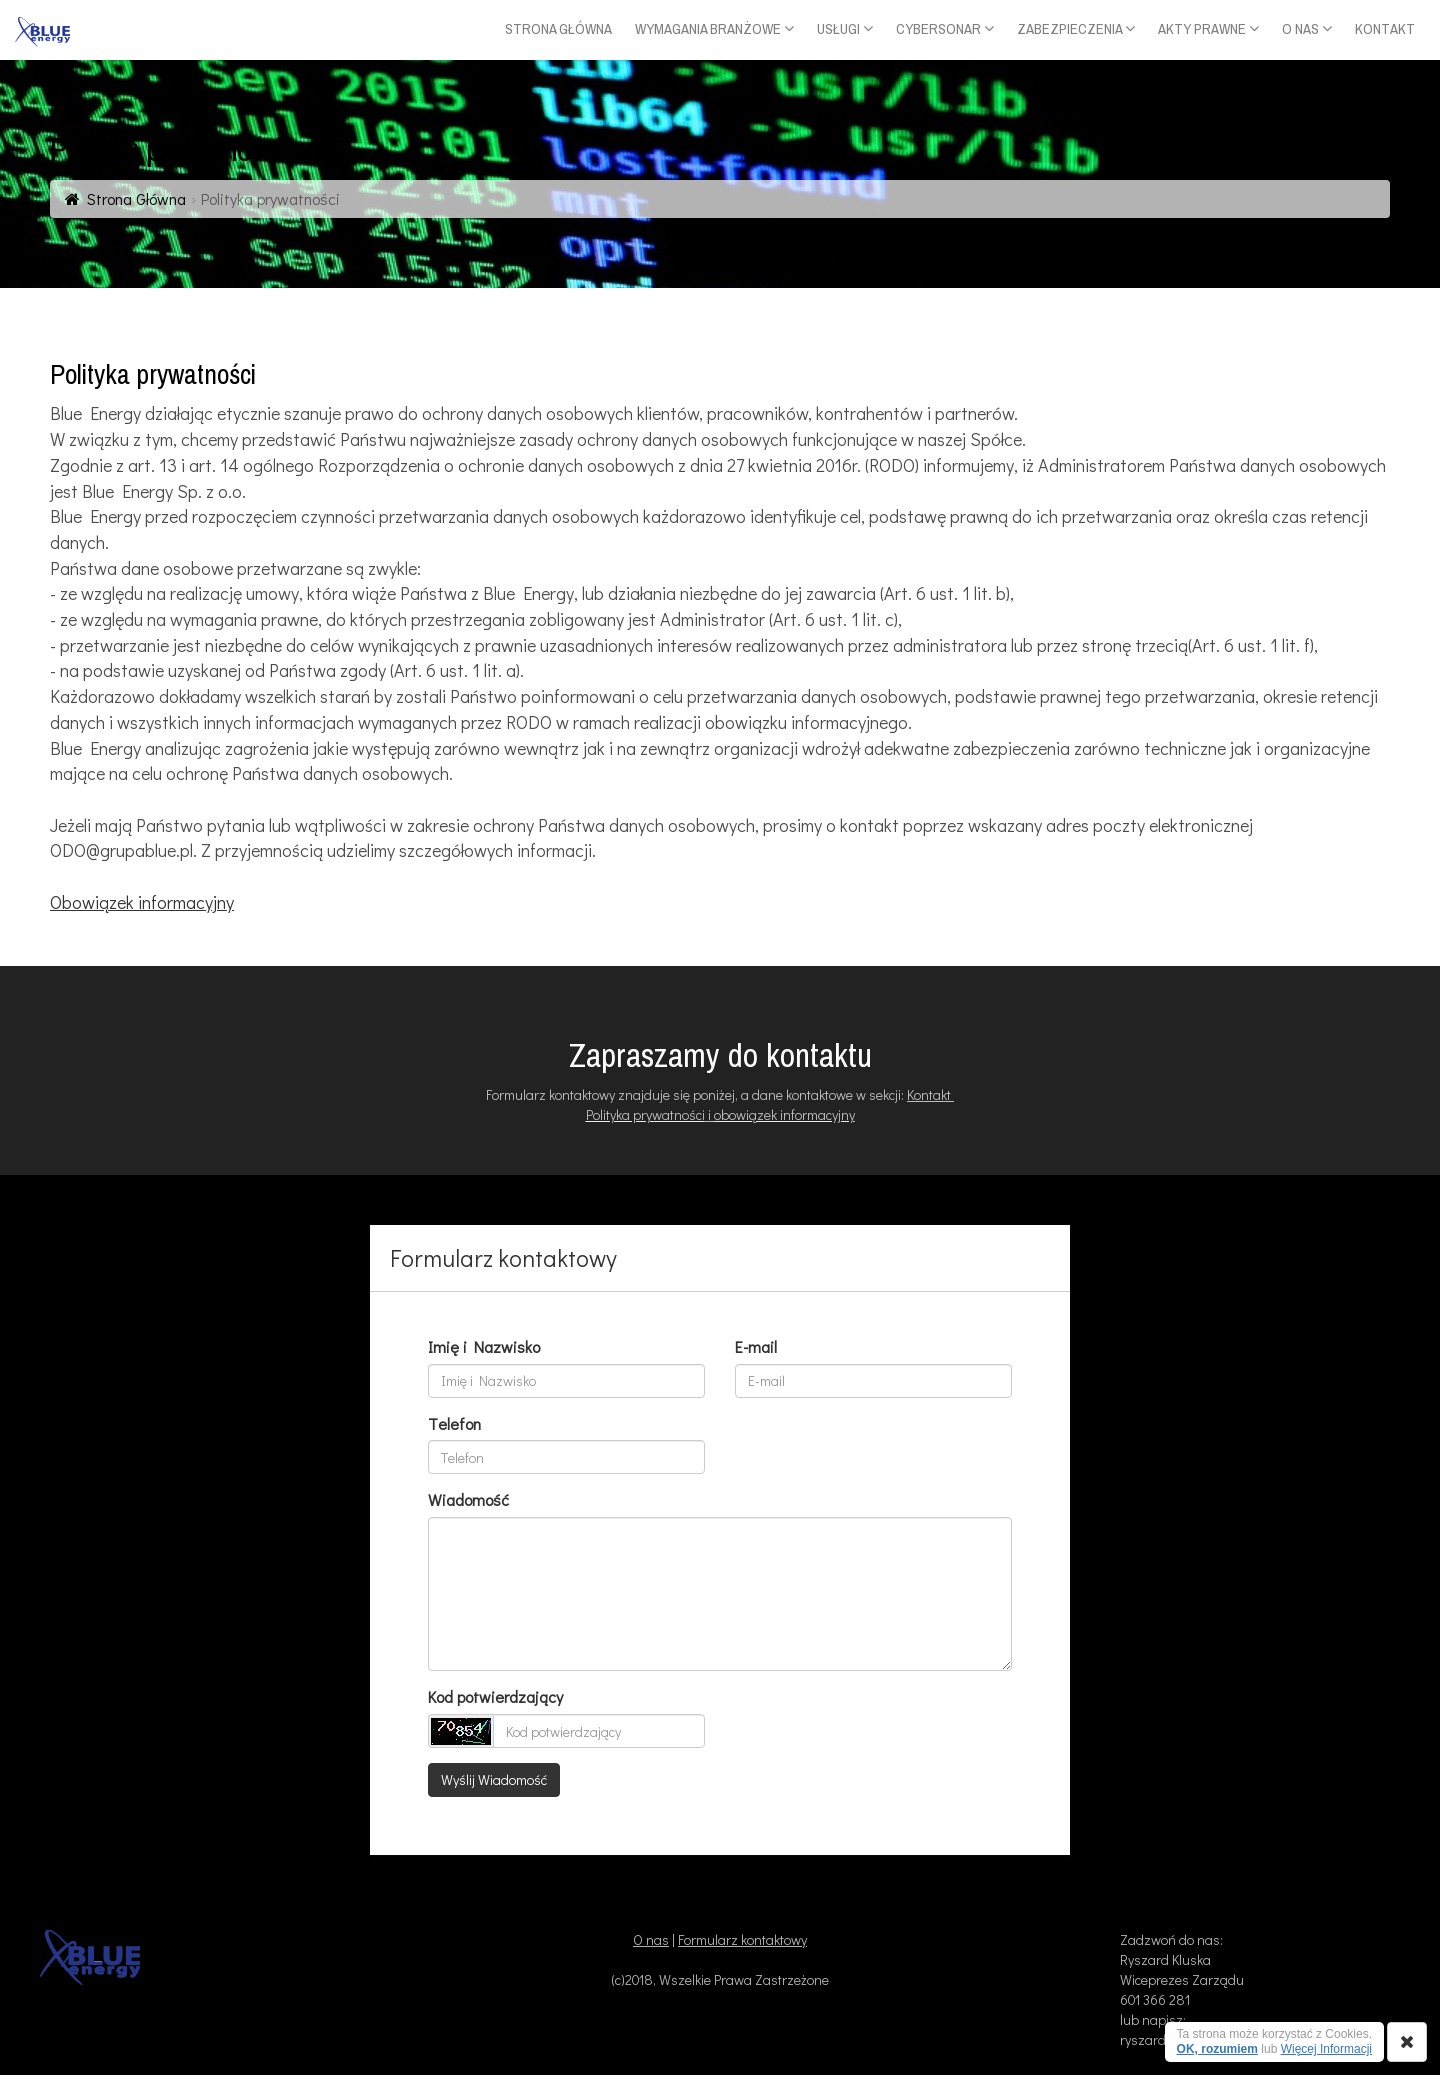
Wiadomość (468, 1499)
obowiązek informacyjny (784, 1114)
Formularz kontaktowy (742, 1939)
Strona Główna (136, 198)
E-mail (756, 1346)
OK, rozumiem (1217, 2049)
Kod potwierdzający (495, 1696)
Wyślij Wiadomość (494, 1779)
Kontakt (930, 1094)
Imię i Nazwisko (484, 1346)
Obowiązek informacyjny (142, 902)
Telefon (454, 1423)
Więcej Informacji (1326, 2049)
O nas (651, 1939)
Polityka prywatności (645, 1114)
